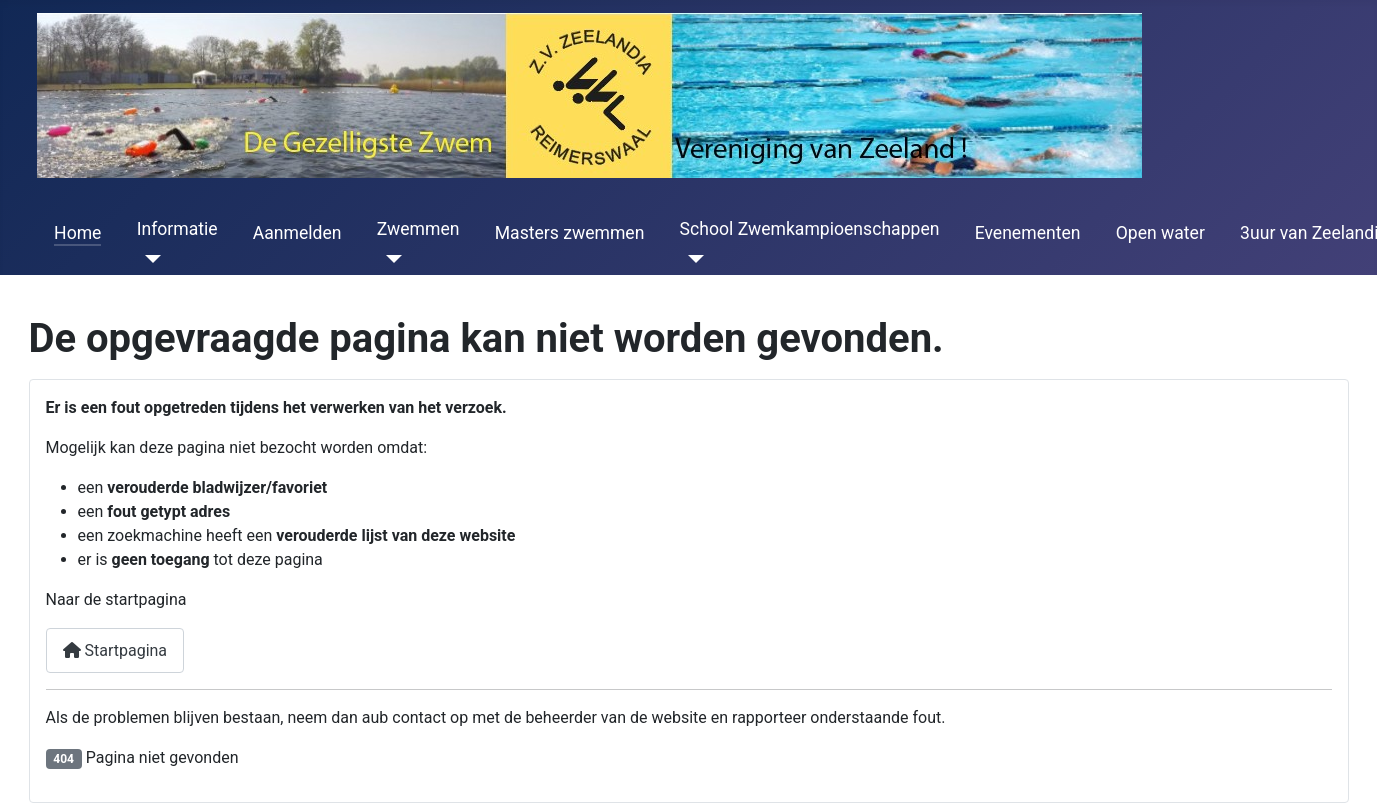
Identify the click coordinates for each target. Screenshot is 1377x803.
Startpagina (115, 650)
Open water (1160, 233)
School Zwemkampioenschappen (810, 229)
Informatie (177, 229)
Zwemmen (418, 229)
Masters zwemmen (570, 233)
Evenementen (1028, 233)
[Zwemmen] (389, 259)
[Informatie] (149, 259)
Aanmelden (297, 233)
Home (77, 233)
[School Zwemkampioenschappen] (692, 259)
